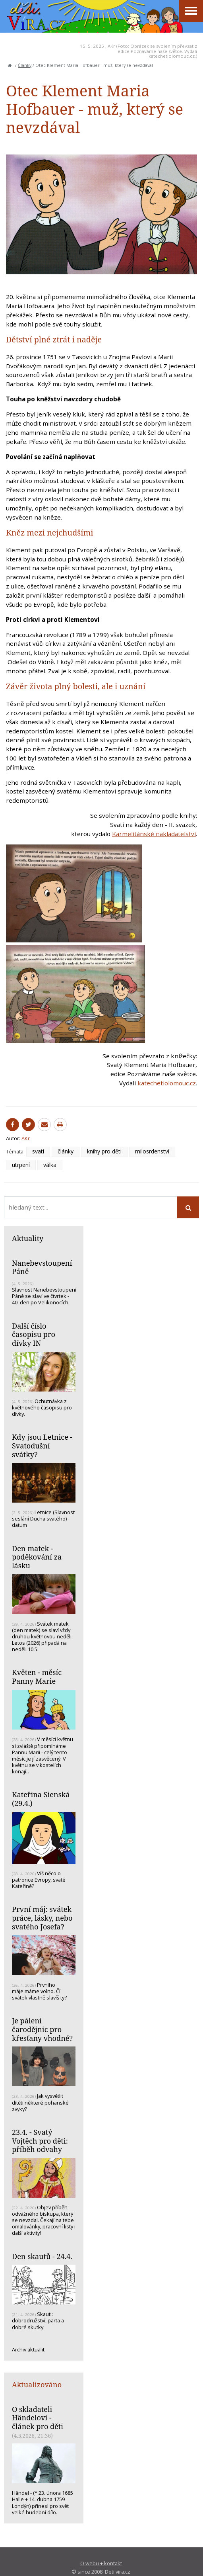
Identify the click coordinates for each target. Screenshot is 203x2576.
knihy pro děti (104, 1151)
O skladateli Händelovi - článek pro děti (37, 2417)
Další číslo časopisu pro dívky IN (33, 1334)
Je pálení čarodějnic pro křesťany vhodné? (42, 2029)
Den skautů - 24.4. (42, 2256)
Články (24, 65)
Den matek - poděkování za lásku (37, 1557)
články (65, 1151)
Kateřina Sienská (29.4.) (41, 1799)
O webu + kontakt (101, 2563)
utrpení (21, 1165)
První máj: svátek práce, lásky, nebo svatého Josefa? (42, 1917)
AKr (111, 46)
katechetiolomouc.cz (166, 1083)
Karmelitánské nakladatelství (154, 834)
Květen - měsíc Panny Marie (37, 1676)
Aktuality (27, 1238)
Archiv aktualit (28, 2349)
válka (49, 1165)
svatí (38, 1151)
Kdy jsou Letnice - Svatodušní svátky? (42, 1445)
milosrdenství (152, 1151)
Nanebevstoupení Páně (42, 1267)
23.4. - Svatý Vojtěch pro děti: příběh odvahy (40, 2140)
